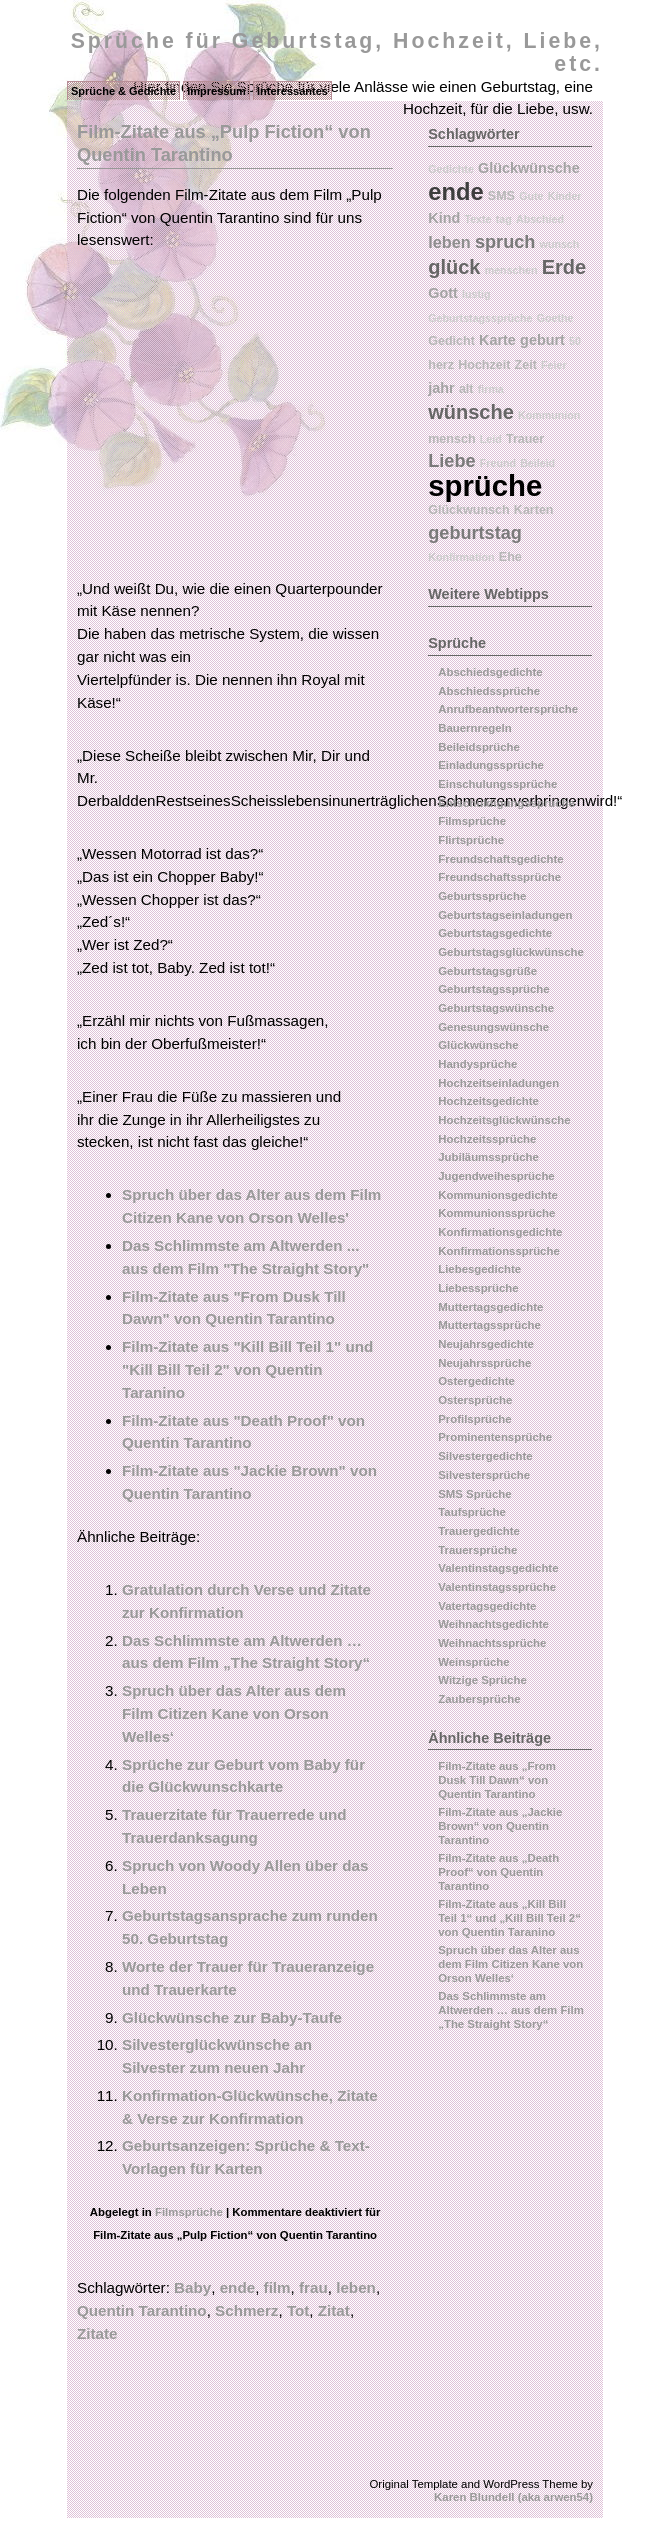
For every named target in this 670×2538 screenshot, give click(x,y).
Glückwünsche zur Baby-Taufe (232, 2017)
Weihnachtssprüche (492, 1643)
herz (441, 365)
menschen (511, 270)
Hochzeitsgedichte (488, 1101)
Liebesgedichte (479, 1269)
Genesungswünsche (493, 1027)
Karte (497, 340)
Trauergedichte (479, 1531)
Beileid (537, 463)
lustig (476, 294)
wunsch (560, 244)
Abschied (540, 219)
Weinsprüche (473, 1662)
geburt (542, 340)
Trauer (525, 439)
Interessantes (292, 91)
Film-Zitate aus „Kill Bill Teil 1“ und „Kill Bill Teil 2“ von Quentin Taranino (509, 1917)
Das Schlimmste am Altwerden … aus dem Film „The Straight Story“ (511, 2009)
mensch (451, 439)
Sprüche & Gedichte (123, 91)
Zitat (334, 2310)
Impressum (216, 91)
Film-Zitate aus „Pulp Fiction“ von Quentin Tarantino (224, 143)
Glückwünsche (529, 168)
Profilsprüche (474, 1419)
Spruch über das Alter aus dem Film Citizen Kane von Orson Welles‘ (234, 1713)
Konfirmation (461, 557)
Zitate (97, 2333)
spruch (505, 242)
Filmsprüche (189, 2212)
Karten (534, 510)
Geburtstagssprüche (480, 318)
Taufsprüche (472, 1512)
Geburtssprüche (482, 896)
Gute (531, 196)
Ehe (510, 557)
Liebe (451, 461)
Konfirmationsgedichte (500, 1232)
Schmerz (246, 2310)
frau (313, 2287)
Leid (491, 439)
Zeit (526, 365)
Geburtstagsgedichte (495, 933)
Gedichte (451, 169)
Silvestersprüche (484, 1475)
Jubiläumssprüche (488, 1157)
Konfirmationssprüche (499, 1251)
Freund (498, 463)
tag (504, 219)
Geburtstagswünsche (496, 1008)
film (277, 2287)
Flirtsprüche (471, 840)
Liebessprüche (478, 1288)
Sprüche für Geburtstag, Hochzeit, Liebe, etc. (337, 52)
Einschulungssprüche (497, 784)
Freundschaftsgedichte (500, 859)
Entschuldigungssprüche (506, 803)
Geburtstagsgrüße (487, 971)
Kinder (565, 196)
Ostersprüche (475, 1400)
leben (356, 2287)
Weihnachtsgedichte (493, 1624)
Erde (564, 267)
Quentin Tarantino (142, 2310)
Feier (553, 365)
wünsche (471, 412)
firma (491, 389)
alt (466, 389)
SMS (501, 196)
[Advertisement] (245, 422)
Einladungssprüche (491, 765)
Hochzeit (484, 365)
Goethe (555, 318)
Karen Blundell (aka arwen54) (513, 2497)
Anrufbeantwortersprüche (508, 709)
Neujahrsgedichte (486, 1344)
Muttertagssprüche (489, 1325)
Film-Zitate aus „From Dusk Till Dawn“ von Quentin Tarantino (497, 1779)
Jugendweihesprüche (496, 1176)
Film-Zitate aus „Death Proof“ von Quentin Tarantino (498, 1871)
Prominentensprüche (495, 1437)
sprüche (485, 485)
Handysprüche (477, 1064)
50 (575, 341)
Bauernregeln (474, 728)
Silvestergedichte (485, 1456)
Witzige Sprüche (482, 1680)
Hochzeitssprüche (487, 1139)
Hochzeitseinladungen (498, 1083)
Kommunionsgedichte (498, 1195)
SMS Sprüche (474, 1494)
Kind (444, 218)
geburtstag (475, 533)
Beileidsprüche (479, 747)
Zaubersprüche (479, 1699)
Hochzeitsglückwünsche (504, 1120)
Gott (443, 293)
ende (237, 2287)
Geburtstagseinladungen (505, 915)
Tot (298, 2310)
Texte (477, 219)
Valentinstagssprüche (497, 1587)
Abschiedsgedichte (490, 672)
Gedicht (451, 341)
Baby (192, 2287)
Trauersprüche (477, 1550)
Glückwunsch (468, 510)
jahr (441, 388)
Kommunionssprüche (496, 1213)
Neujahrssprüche (484, 1363)
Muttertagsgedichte (490, 1307)
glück (454, 267)
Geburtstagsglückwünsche (511, 952)
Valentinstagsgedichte (498, 1568)
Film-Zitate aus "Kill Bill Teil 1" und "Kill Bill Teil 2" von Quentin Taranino (247, 1369)
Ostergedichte (476, 1381)
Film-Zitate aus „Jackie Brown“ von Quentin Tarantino (500, 1825)
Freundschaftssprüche (499, 877)
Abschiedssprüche (489, 691)
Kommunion (549, 415)
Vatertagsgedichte (487, 1606)
